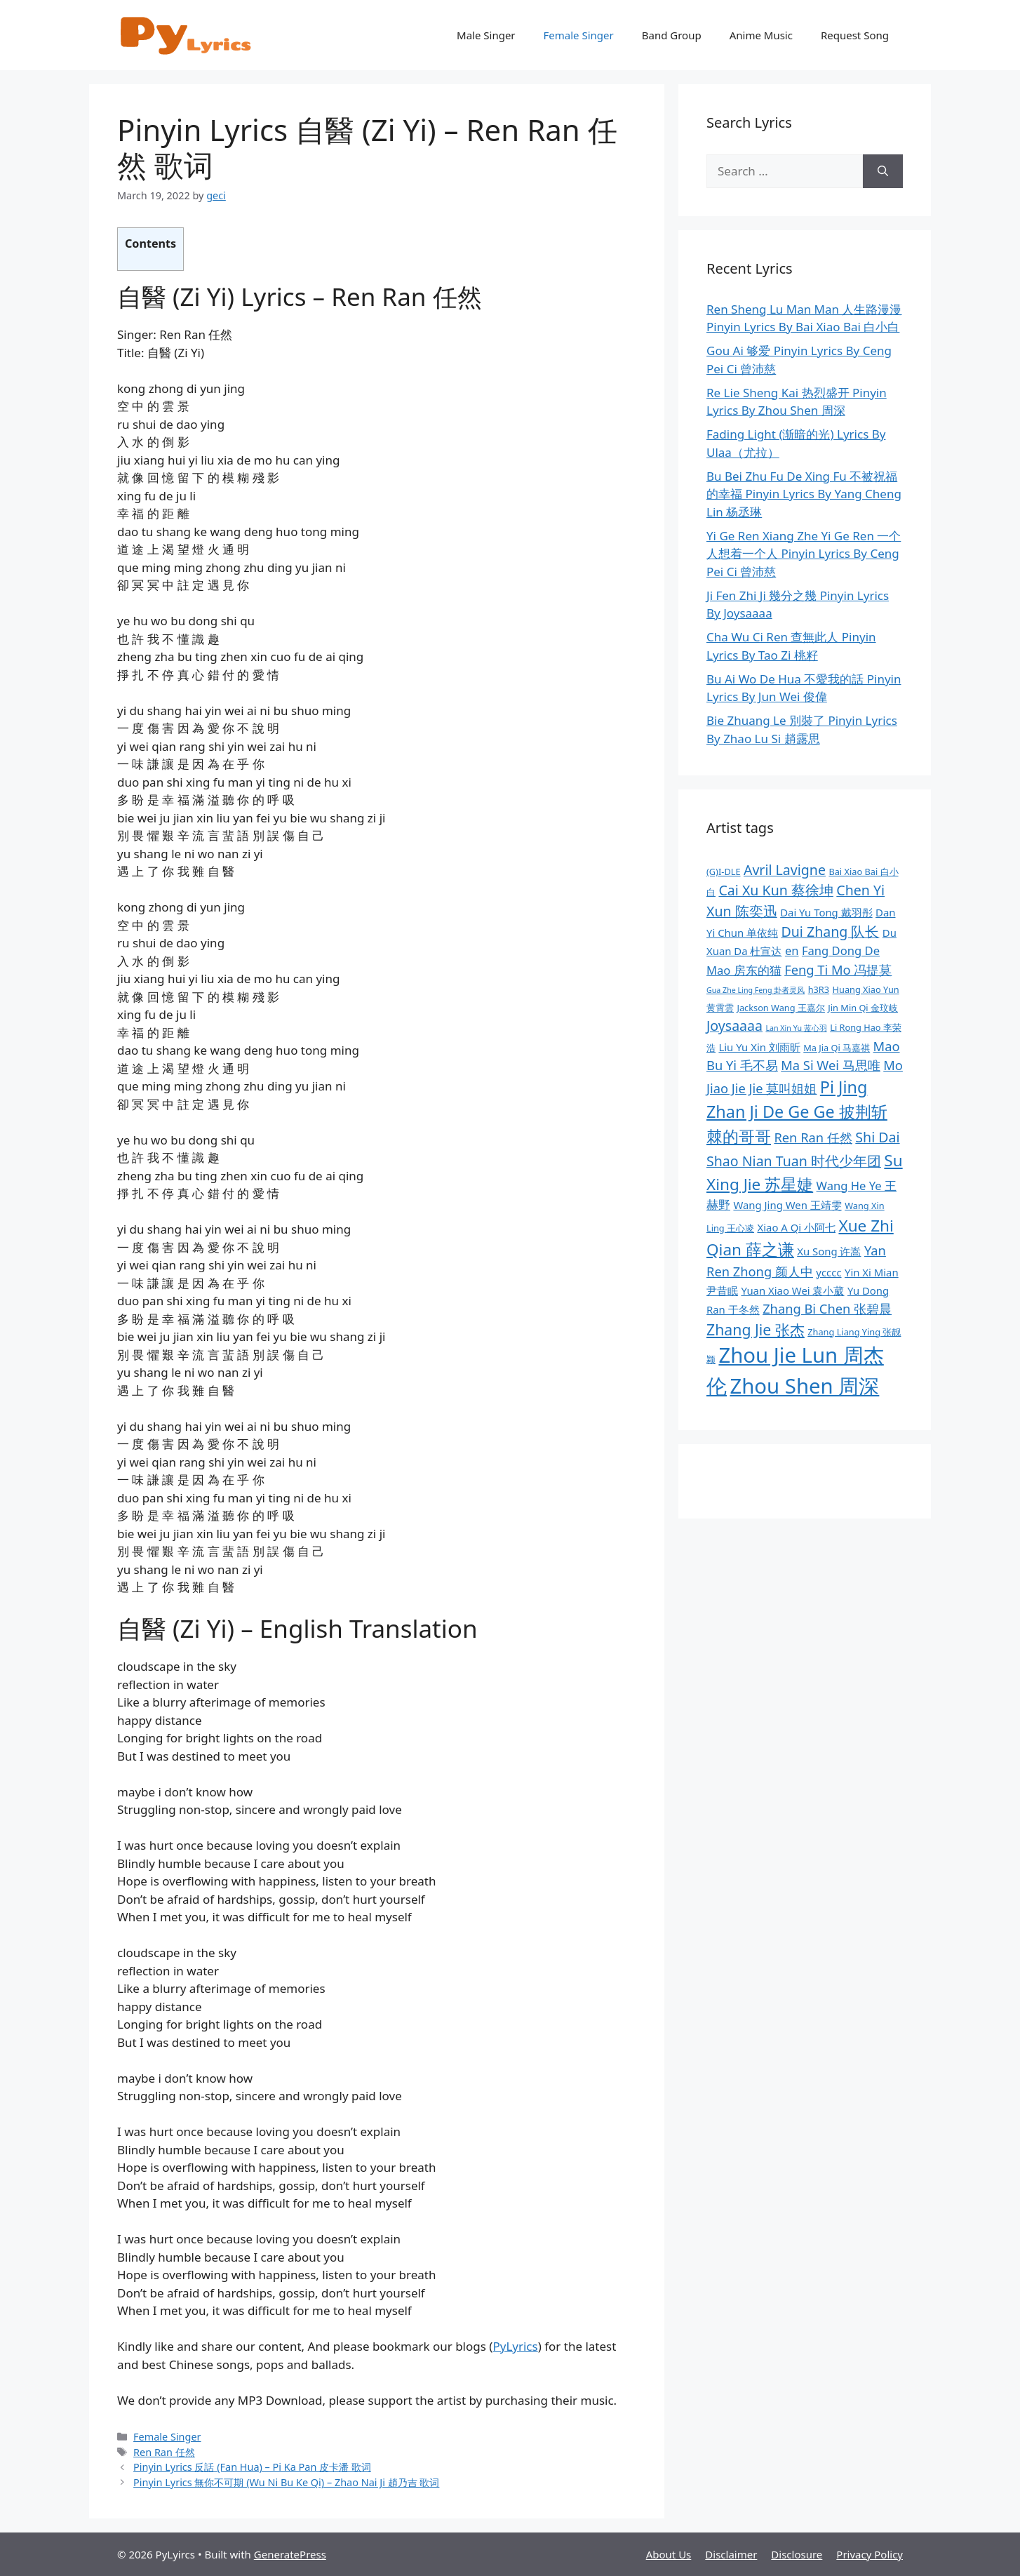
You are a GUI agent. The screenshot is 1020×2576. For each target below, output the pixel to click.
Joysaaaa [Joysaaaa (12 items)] (734, 1025)
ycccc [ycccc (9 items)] (828, 1272)
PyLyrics (514, 2346)
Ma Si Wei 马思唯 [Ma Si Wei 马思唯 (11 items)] (830, 1065)
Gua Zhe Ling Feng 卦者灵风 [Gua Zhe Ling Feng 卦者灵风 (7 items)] (755, 990)
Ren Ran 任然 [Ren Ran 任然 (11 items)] (813, 1137)
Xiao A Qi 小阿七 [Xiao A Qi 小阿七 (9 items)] (796, 1227)
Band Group (672, 35)
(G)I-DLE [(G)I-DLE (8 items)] (723, 871)
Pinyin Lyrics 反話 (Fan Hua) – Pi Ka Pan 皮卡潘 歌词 (252, 2467)
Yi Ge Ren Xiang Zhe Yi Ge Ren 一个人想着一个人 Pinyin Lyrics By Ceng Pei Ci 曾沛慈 (803, 554)
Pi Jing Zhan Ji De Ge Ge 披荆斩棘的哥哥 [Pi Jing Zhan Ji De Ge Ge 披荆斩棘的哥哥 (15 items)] (796, 1111)
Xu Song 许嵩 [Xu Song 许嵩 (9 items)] (829, 1251)
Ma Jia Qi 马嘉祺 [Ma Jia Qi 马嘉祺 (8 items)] (836, 1047)
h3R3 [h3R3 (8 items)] (818, 989)
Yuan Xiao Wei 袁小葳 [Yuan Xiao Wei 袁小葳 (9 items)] (792, 1290)
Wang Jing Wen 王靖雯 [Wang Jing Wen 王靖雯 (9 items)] (787, 1205)
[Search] (883, 171)
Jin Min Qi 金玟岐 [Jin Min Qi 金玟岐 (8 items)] (863, 1007)
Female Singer (579, 35)
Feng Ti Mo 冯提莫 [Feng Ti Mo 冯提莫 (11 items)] (838, 969)
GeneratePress (290, 2554)
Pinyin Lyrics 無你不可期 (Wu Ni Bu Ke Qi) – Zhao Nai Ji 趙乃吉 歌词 (286, 2482)
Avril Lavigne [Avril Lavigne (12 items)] (785, 869)
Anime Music (761, 35)
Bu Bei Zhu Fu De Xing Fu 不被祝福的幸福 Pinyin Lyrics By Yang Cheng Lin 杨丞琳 (803, 494)
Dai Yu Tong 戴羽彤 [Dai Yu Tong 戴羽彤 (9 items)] (826, 912)
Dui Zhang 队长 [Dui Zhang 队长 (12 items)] (830, 931)
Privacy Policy (869, 2554)
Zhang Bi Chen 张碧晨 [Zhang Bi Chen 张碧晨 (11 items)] (827, 1308)
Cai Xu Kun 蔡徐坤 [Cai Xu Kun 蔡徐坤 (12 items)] (775, 890)
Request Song (855, 35)
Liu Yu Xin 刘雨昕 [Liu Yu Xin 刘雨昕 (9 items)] (759, 1047)
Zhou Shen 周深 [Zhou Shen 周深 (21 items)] (804, 1386)
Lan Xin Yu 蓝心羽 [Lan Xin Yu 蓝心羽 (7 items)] (795, 1028)
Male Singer (486, 35)
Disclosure (796, 2554)
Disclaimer (731, 2554)
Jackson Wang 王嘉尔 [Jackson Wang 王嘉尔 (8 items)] (780, 1007)
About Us (669, 2554)
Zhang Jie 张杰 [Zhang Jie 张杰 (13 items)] (755, 1329)
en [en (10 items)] (792, 950)
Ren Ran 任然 (164, 2452)
